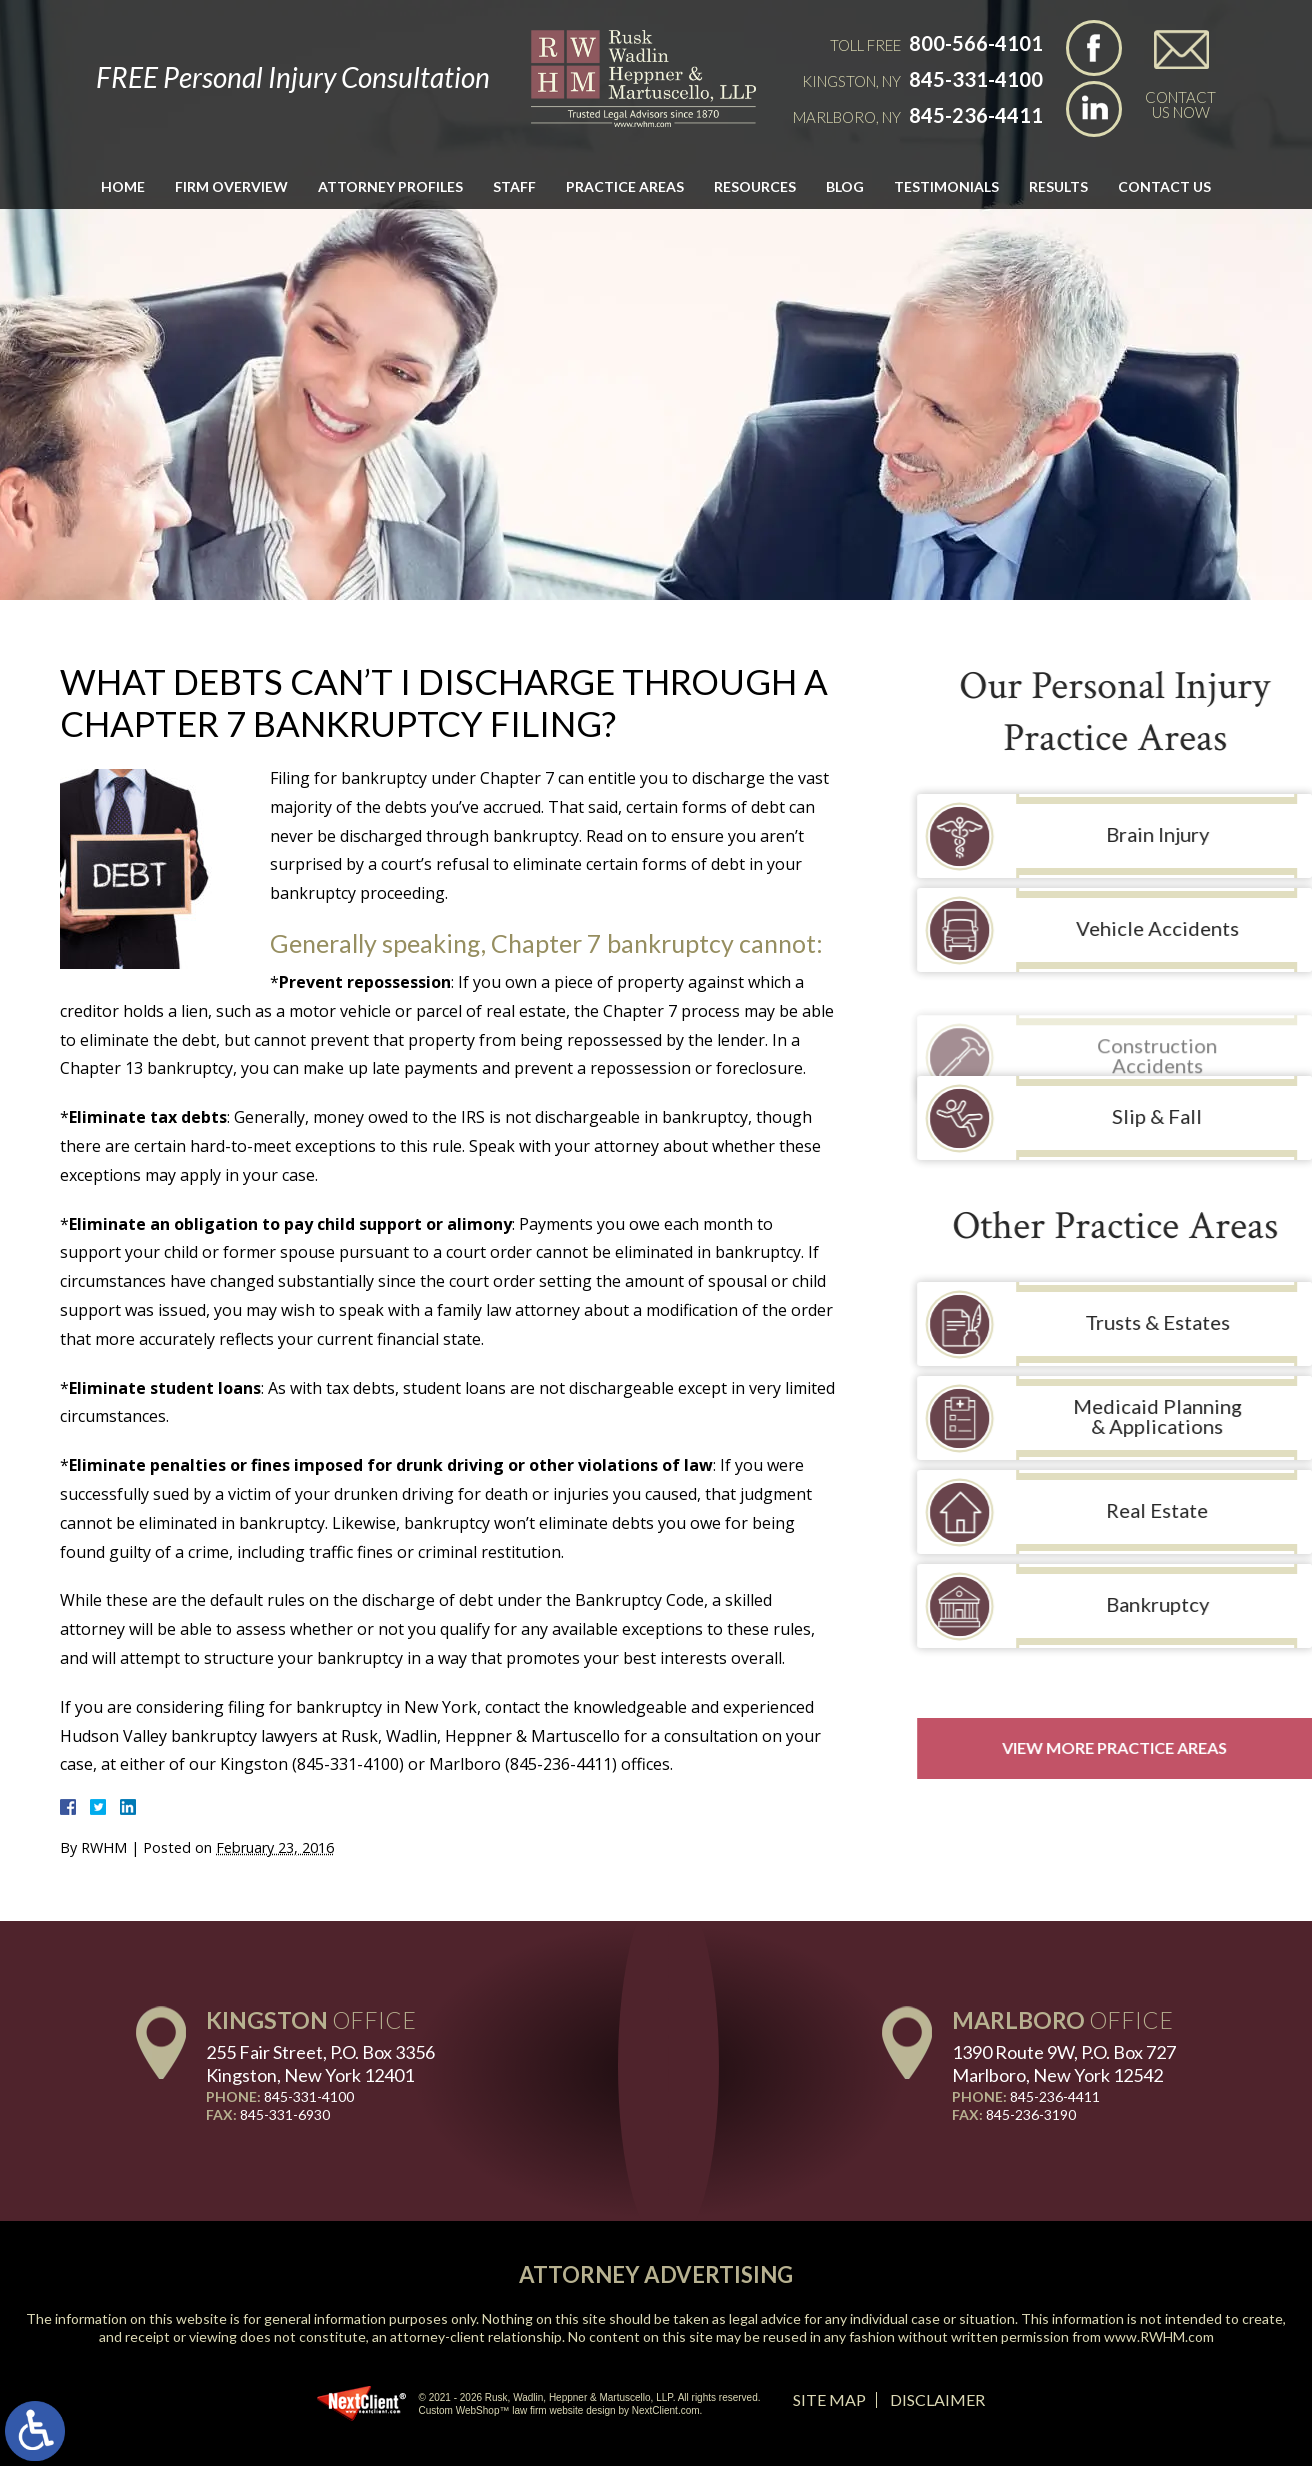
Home (123, 186)
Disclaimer (937, 2399)
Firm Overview (231, 186)
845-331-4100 (976, 79)
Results (1058, 186)
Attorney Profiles (390, 186)
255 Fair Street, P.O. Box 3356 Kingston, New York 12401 (320, 2063)
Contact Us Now (1180, 104)
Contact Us (1164, 186)
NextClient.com (666, 2410)
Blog (845, 186)
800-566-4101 (976, 43)
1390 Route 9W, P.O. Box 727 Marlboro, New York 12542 (1064, 2063)
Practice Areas (625, 186)
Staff (514, 186)
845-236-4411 (976, 115)
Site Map (829, 2399)
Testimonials (946, 186)
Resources (755, 186)
